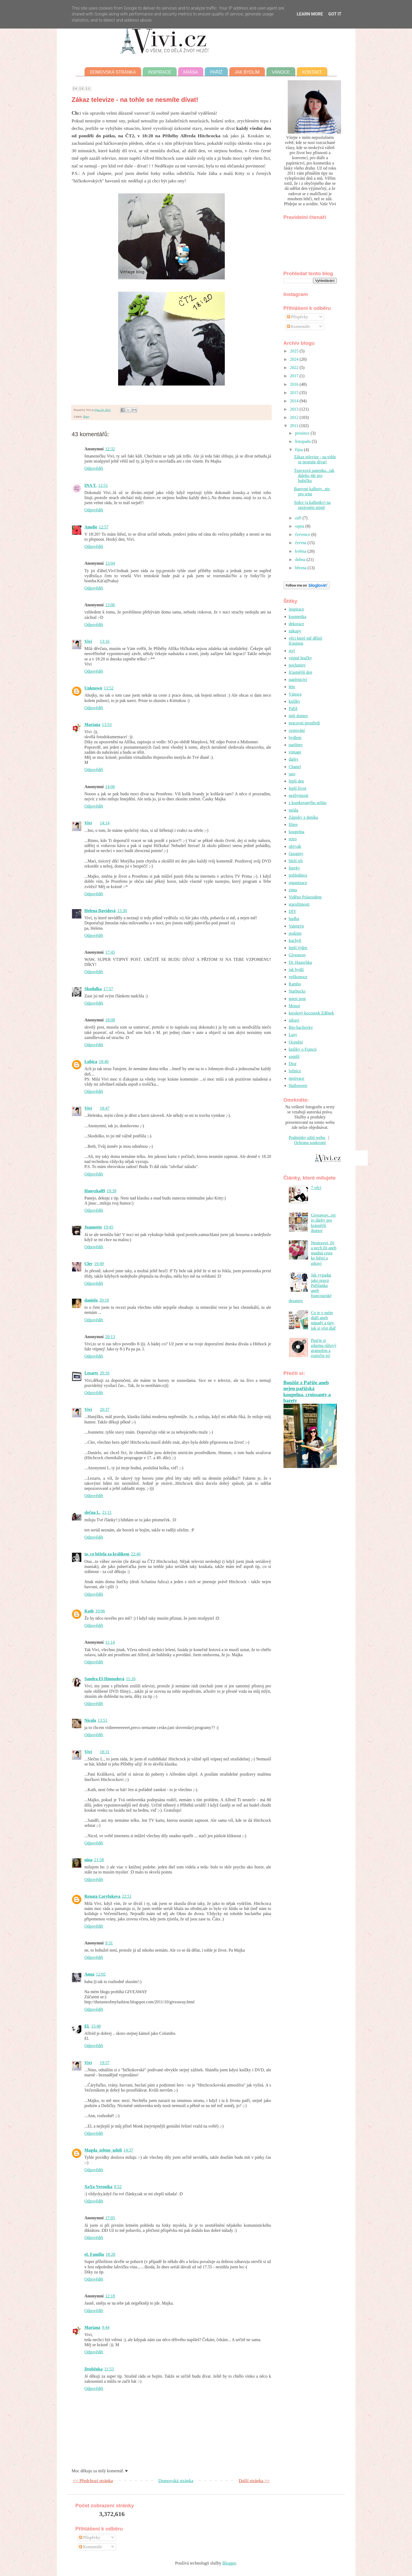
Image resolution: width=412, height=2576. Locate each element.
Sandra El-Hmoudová (105, 1678)
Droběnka (94, 2369)
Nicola (90, 1720)
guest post (297, 998)
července (303, 534)
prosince (302, 433)
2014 (294, 401)
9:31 (109, 1943)
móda (293, 810)
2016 (294, 384)
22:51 (126, 1896)
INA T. (91, 485)
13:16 (104, 641)
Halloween (298, 1085)
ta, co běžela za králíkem (107, 1554)
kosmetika (297, 616)
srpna (300, 526)
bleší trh (296, 860)
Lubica (91, 1061)
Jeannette (93, 1227)
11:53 (109, 2369)
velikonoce (298, 976)
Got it (334, 14)
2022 (294, 367)
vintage (295, 752)
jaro (292, 774)
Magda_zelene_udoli (103, 2150)
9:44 (105, 2327)
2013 (294, 409)
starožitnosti (299, 904)
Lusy (293, 1034)
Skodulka (93, 988)
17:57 (108, 988)
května (301, 551)
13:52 (108, 688)
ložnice (295, 1071)
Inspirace (159, 72)
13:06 (110, 605)
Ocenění (296, 1042)
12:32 (110, 449)
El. (87, 2026)
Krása (190, 72)
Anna (89, 1974)
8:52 (118, 2186)
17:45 (110, 952)
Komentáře (298, 326)
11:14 (110, 1642)
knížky (295, 701)
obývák (295, 846)
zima (293, 890)
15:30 (122, 910)
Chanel (295, 766)
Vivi (88, 641)
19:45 (108, 1227)
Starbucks (297, 991)
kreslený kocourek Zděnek (311, 1013)
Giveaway (297, 955)
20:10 (104, 1300)
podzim (295, 933)
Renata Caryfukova (103, 1896)
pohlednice (298, 875)
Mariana (93, 724)
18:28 (110, 2254)
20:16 (104, 1373)
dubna (300, 559)
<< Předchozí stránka (93, 2480)
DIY (292, 911)
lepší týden (298, 947)
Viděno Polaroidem (305, 897)
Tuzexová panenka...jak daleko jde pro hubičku (314, 475)
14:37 (128, 2150)
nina (89, 1859)
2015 (294, 392)
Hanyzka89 (95, 1191)
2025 (294, 351)
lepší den (296, 781)
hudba (294, 918)
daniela (91, 1300)
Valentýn (296, 926)
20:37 (104, 1409)
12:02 (101, 1974)
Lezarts (91, 1373)
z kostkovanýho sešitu (307, 802)
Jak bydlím (247, 72)
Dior (293, 1063)
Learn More (310, 14)
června (301, 542)
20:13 (110, 1336)
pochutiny (297, 665)
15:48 (96, 2026)
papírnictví (298, 679)
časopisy (296, 853)
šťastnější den (300, 672)
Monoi (294, 1006)
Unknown (93, 688)
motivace (297, 1078)
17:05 (110, 2218)
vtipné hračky (300, 658)
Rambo (295, 984)
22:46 (136, 1554)
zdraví (294, 1020)
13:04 (110, 563)
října (299, 449)
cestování (297, 730)
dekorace (296, 623)
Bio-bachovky (301, 1027)
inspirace (296, 609)
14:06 (110, 786)
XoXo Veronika (99, 2186)
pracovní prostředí (304, 723)
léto (292, 686)
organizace (298, 882)
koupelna (297, 831)
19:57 (104, 2062)
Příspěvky (297, 317)
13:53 (106, 724)
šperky (294, 868)
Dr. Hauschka (300, 962)
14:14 (104, 823)
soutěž (294, 1056)
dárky (293, 759)
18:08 (110, 1020)
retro (293, 839)
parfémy (296, 745)
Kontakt (312, 72)
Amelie (91, 527)
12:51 (103, 485)
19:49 (99, 1263)
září (298, 518)
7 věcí (316, 1187)
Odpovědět (94, 468)
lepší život (297, 788)
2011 (294, 425)
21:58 (99, 1859)
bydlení (295, 737)
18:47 (104, 1108)
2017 (294, 376)
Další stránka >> (254, 2480)
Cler (89, 1263)
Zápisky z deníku (303, 817)
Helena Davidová (100, 910)
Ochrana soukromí (310, 1142)
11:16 (130, 1678)
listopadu (303, 441)
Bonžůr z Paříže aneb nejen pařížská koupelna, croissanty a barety (307, 1391)
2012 (294, 417)
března (301, 567)
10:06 (100, 1611)
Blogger (229, 2563)
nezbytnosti (299, 795)
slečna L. (93, 1512)
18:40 (104, 1061)
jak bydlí (296, 969)
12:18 (110, 2296)
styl (292, 650)
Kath (89, 1611)
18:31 (104, 1752)
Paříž (216, 72)
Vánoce (281, 72)
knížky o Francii (303, 1049)
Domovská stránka (113, 72)
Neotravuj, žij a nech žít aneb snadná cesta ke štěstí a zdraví (324, 1253)
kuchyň (295, 940)
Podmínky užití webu (307, 1137)
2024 (294, 359)
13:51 (102, 1720)
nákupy (295, 631)
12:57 (103, 527)
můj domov (298, 715)
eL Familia (94, 2254)
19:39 (111, 1191)
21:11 (107, 1512)
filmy (86, 416)
